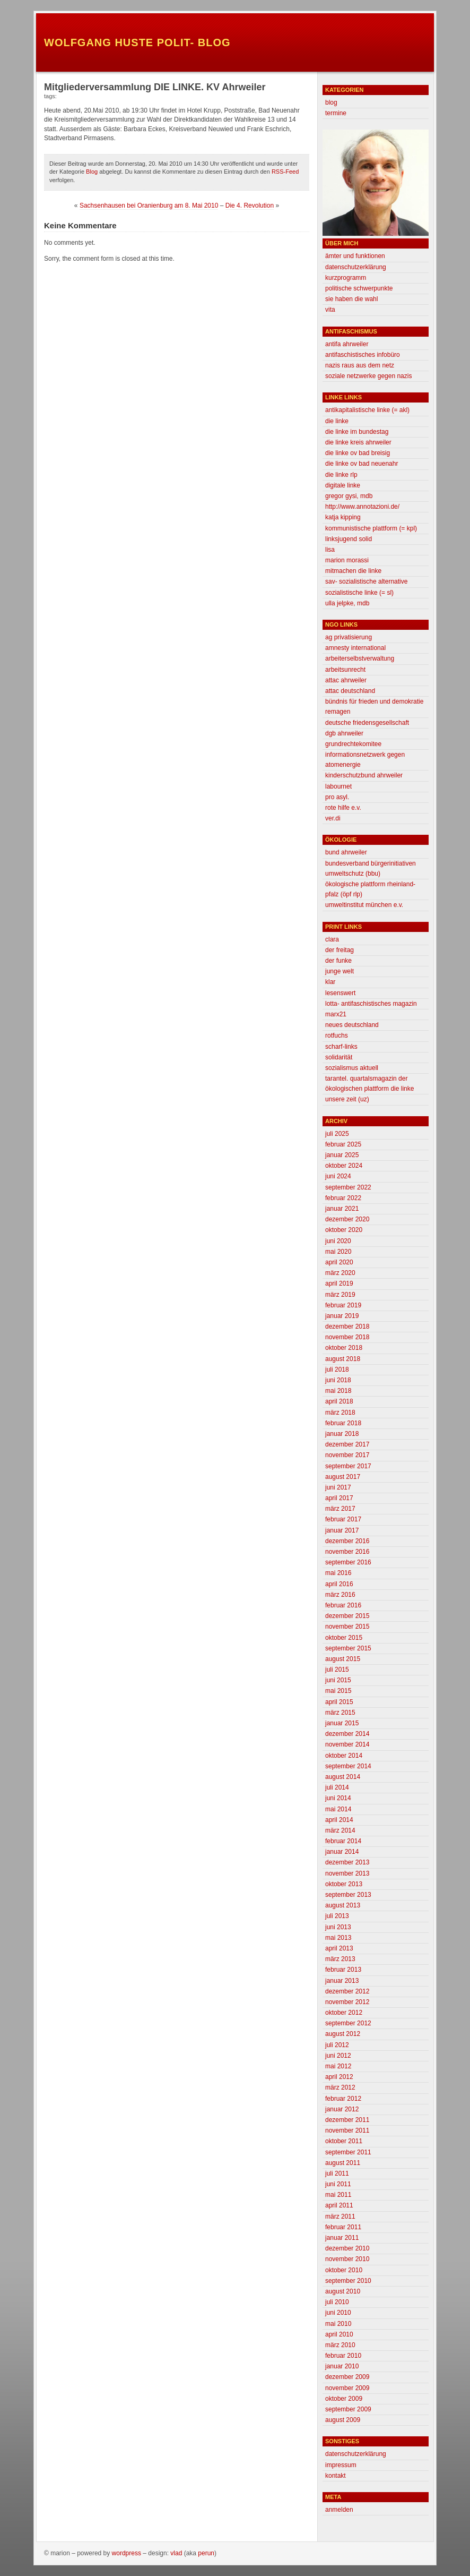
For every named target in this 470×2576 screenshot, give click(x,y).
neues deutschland (352, 1025)
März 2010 (340, 2345)
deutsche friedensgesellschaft (367, 722)
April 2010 (339, 2334)
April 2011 (339, 2205)
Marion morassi (347, 560)
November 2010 (347, 2259)
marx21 (335, 1014)
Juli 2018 (337, 1369)
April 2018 (339, 1401)
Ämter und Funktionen (355, 256)
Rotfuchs (336, 1035)
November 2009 (347, 2388)
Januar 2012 (342, 2109)
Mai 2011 (338, 2194)
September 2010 (348, 2280)
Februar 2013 (343, 1969)
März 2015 (340, 1712)
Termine (335, 113)
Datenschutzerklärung (355, 267)
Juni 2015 (338, 1680)
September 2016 (348, 1562)
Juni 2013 (338, 1927)
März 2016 (340, 1594)
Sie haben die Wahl (351, 299)
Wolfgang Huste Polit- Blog (137, 42)
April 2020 (339, 1262)
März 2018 (340, 1412)
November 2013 (347, 1873)
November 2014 (347, 1744)
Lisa (330, 549)
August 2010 (342, 2291)
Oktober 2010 (343, 2270)
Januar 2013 (342, 1980)
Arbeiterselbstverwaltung (359, 658)
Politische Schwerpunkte (359, 288)
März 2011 (340, 2216)
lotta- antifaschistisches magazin (371, 1003)
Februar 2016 (343, 1605)
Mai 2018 (338, 1390)
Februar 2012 (343, 2098)
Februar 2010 (343, 2355)
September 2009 (348, 2409)
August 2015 (342, 1659)
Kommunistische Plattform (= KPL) (371, 528)
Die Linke (337, 421)
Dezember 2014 (347, 1734)
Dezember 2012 (347, 1991)
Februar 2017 (343, 1519)
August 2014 (342, 1777)
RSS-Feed (285, 171)
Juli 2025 (337, 1133)
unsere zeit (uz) (347, 1099)
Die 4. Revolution (249, 205)
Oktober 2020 (343, 1230)
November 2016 (347, 1551)
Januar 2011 (342, 2237)
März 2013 (340, 1959)
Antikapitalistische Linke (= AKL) (367, 410)
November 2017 (347, 1455)
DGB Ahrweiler (344, 733)
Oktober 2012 (343, 2012)
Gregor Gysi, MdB (348, 496)
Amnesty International (355, 648)
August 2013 (342, 1905)
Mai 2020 (338, 1251)
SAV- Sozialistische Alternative (366, 581)
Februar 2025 (343, 1144)
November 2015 (347, 1626)
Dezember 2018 (347, 1326)
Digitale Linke (342, 485)
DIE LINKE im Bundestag (356, 431)
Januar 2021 (342, 1208)
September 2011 (348, 2152)
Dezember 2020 (347, 1219)
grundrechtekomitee (353, 744)
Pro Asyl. (337, 797)
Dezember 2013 (347, 1862)
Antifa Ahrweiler (346, 344)
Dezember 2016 (347, 1541)
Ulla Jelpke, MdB (347, 603)
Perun (206, 2553)
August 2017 (342, 1476)
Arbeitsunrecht (345, 669)
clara (332, 939)
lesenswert (340, 993)
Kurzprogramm (345, 277)
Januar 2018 (342, 1433)
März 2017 (340, 1508)
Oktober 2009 (343, 2398)
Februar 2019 (343, 1305)
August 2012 (342, 2034)
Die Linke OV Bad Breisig (357, 453)
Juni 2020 (338, 1241)
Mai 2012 (338, 2066)
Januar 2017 (342, 1530)
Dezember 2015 (347, 1616)
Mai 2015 (338, 1690)
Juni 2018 (338, 1380)
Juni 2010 (338, 2312)
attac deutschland (350, 691)
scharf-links (341, 1046)
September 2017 (348, 1466)
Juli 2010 (337, 2302)
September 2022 (348, 1187)
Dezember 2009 (347, 2377)
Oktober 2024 (343, 1165)
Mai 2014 (338, 1809)
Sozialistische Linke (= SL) (359, 592)
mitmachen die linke (353, 571)
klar (330, 982)
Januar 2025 (342, 1155)
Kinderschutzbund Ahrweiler (364, 775)
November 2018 (347, 1337)
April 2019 (339, 1283)
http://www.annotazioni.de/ (362, 506)
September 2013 (348, 1894)
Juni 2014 (338, 1798)
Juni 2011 (338, 2184)
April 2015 (339, 1702)
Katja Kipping (343, 517)
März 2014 (340, 1830)
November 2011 (347, 2130)
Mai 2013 (338, 1937)
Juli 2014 (337, 1787)
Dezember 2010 (347, 2248)
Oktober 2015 (343, 1637)
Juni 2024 (338, 1176)
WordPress (126, 2553)
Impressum (340, 2465)
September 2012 (348, 2023)
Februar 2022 (343, 1198)
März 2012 (340, 2087)
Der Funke (338, 960)
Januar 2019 (342, 1316)
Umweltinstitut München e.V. (364, 905)
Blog (92, 171)
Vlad (176, 2553)
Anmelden (339, 2509)
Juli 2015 (337, 1669)
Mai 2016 (338, 1573)
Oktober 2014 (343, 1755)
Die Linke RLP (341, 474)
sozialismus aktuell (351, 1068)
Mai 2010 (338, 2323)
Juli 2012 (337, 2045)
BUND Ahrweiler (346, 852)
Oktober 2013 (343, 1884)
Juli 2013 (337, 1916)
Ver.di (333, 818)
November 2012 (347, 2002)
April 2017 (339, 1498)
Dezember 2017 (347, 1444)
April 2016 (339, 1584)
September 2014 (348, 1766)
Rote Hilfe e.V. (343, 807)
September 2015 (348, 1648)
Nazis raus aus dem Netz (359, 365)
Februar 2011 (343, 2227)
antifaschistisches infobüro (362, 354)
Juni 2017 (338, 1487)
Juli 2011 (337, 2173)
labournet (338, 786)
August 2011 (342, 2163)
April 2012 (339, 2077)
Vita (330, 309)
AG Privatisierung (348, 637)
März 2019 (340, 1294)
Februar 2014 (343, 1841)
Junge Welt (339, 971)
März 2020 (340, 1273)
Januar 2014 (342, 1851)
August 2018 (342, 1359)
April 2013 (339, 1948)
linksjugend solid (348, 539)
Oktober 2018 (343, 1347)
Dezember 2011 (347, 2120)
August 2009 (342, 2420)
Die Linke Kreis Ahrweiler (358, 442)
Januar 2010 (342, 2366)
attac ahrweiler (346, 680)
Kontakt (335, 2475)
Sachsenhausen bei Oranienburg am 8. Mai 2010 (149, 205)
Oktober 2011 (343, 2141)
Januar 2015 (342, 1723)
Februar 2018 (343, 1423)
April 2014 (339, 1820)
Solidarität (338, 1057)
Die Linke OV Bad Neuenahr (361, 463)
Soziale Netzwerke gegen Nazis (368, 376)
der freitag (339, 950)
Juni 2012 (338, 2055)
